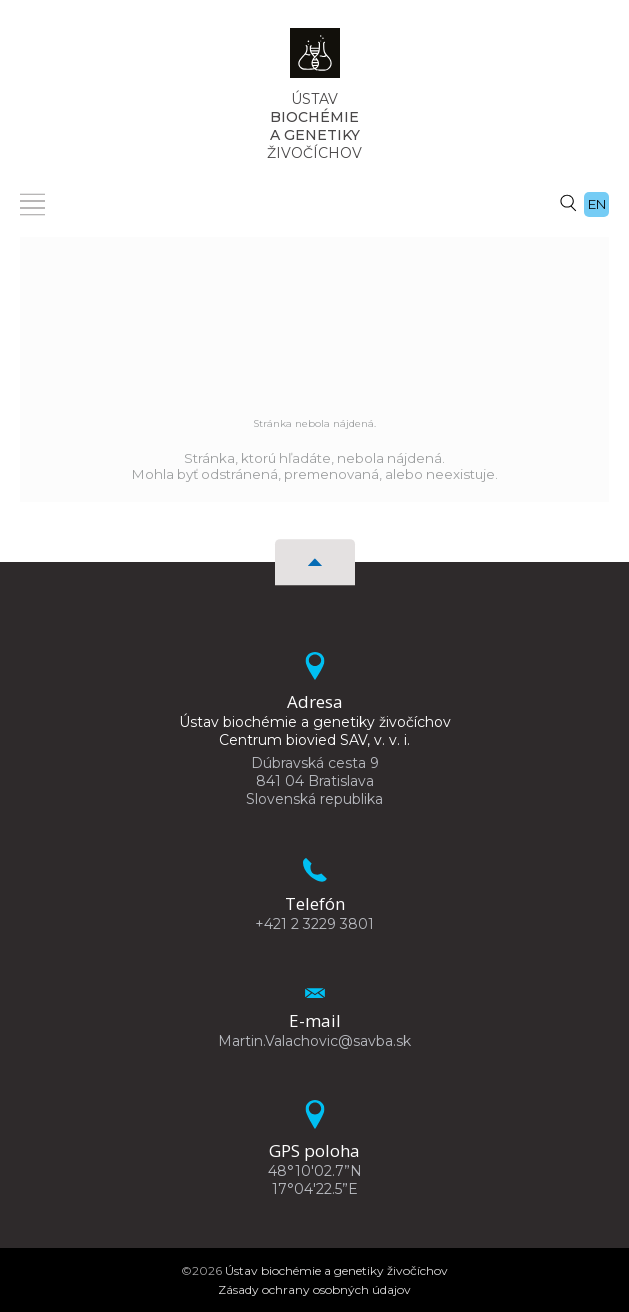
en (597, 204)
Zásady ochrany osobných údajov (314, 1289)
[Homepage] (315, 59)
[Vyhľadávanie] (568, 202)
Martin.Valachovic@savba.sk (314, 1041)
